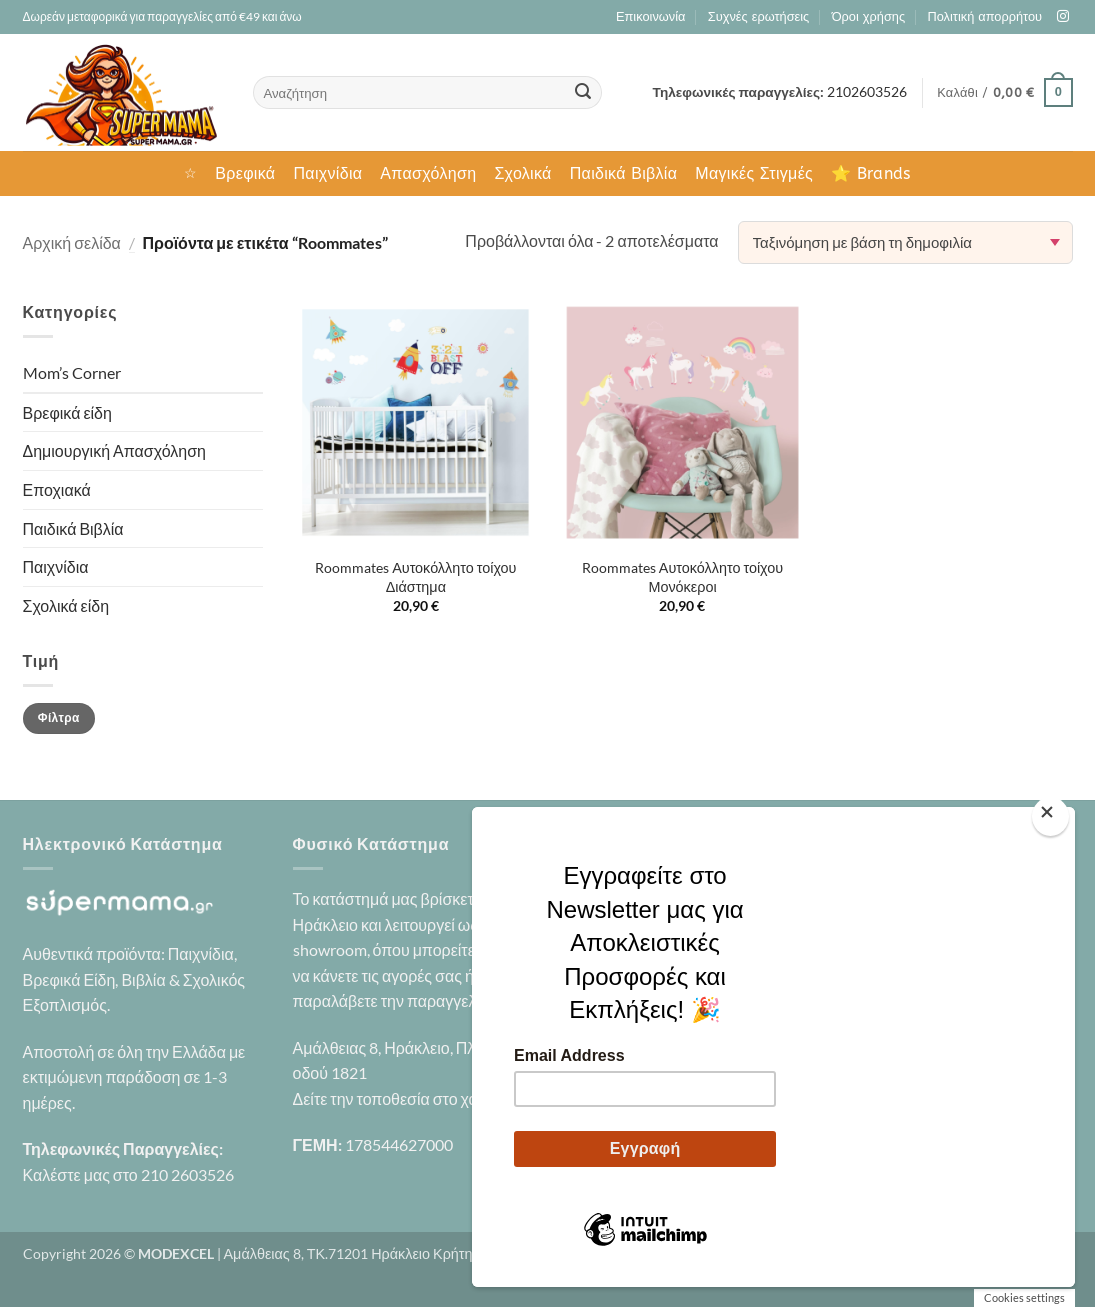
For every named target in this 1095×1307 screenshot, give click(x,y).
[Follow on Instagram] (1063, 17)
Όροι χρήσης (868, 16)
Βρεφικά (245, 173)
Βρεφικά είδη (67, 412)
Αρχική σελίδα (72, 242)
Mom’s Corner (72, 372)
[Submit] (583, 93)
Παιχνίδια (327, 173)
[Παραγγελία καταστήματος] (905, 242)
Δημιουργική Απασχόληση (114, 450)
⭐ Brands (871, 173)
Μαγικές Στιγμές (754, 173)
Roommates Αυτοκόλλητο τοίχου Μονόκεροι (682, 577)
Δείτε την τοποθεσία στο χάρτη (397, 1098)
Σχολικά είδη (66, 605)
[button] (1004, 93)
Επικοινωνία (650, 16)
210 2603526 (187, 1174)
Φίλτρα (59, 717)
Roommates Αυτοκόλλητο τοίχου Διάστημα (415, 577)
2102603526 (867, 92)
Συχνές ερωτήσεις (758, 16)
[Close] (1050, 816)
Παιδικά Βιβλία (624, 173)
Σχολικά (522, 173)
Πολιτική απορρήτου (985, 16)
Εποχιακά (57, 489)
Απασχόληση (428, 173)
